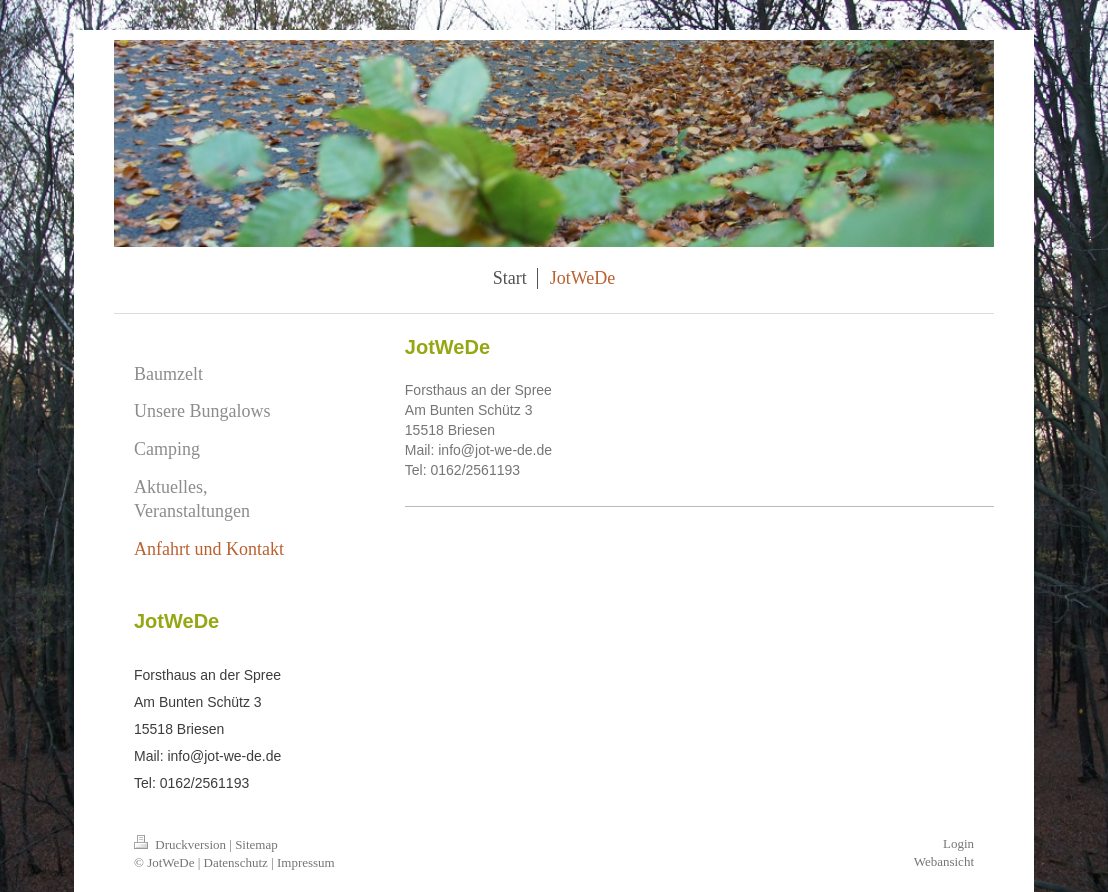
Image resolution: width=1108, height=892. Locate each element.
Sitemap (256, 844)
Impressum (306, 862)
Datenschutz (236, 862)
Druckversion (181, 844)
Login (958, 843)
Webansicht (944, 861)
